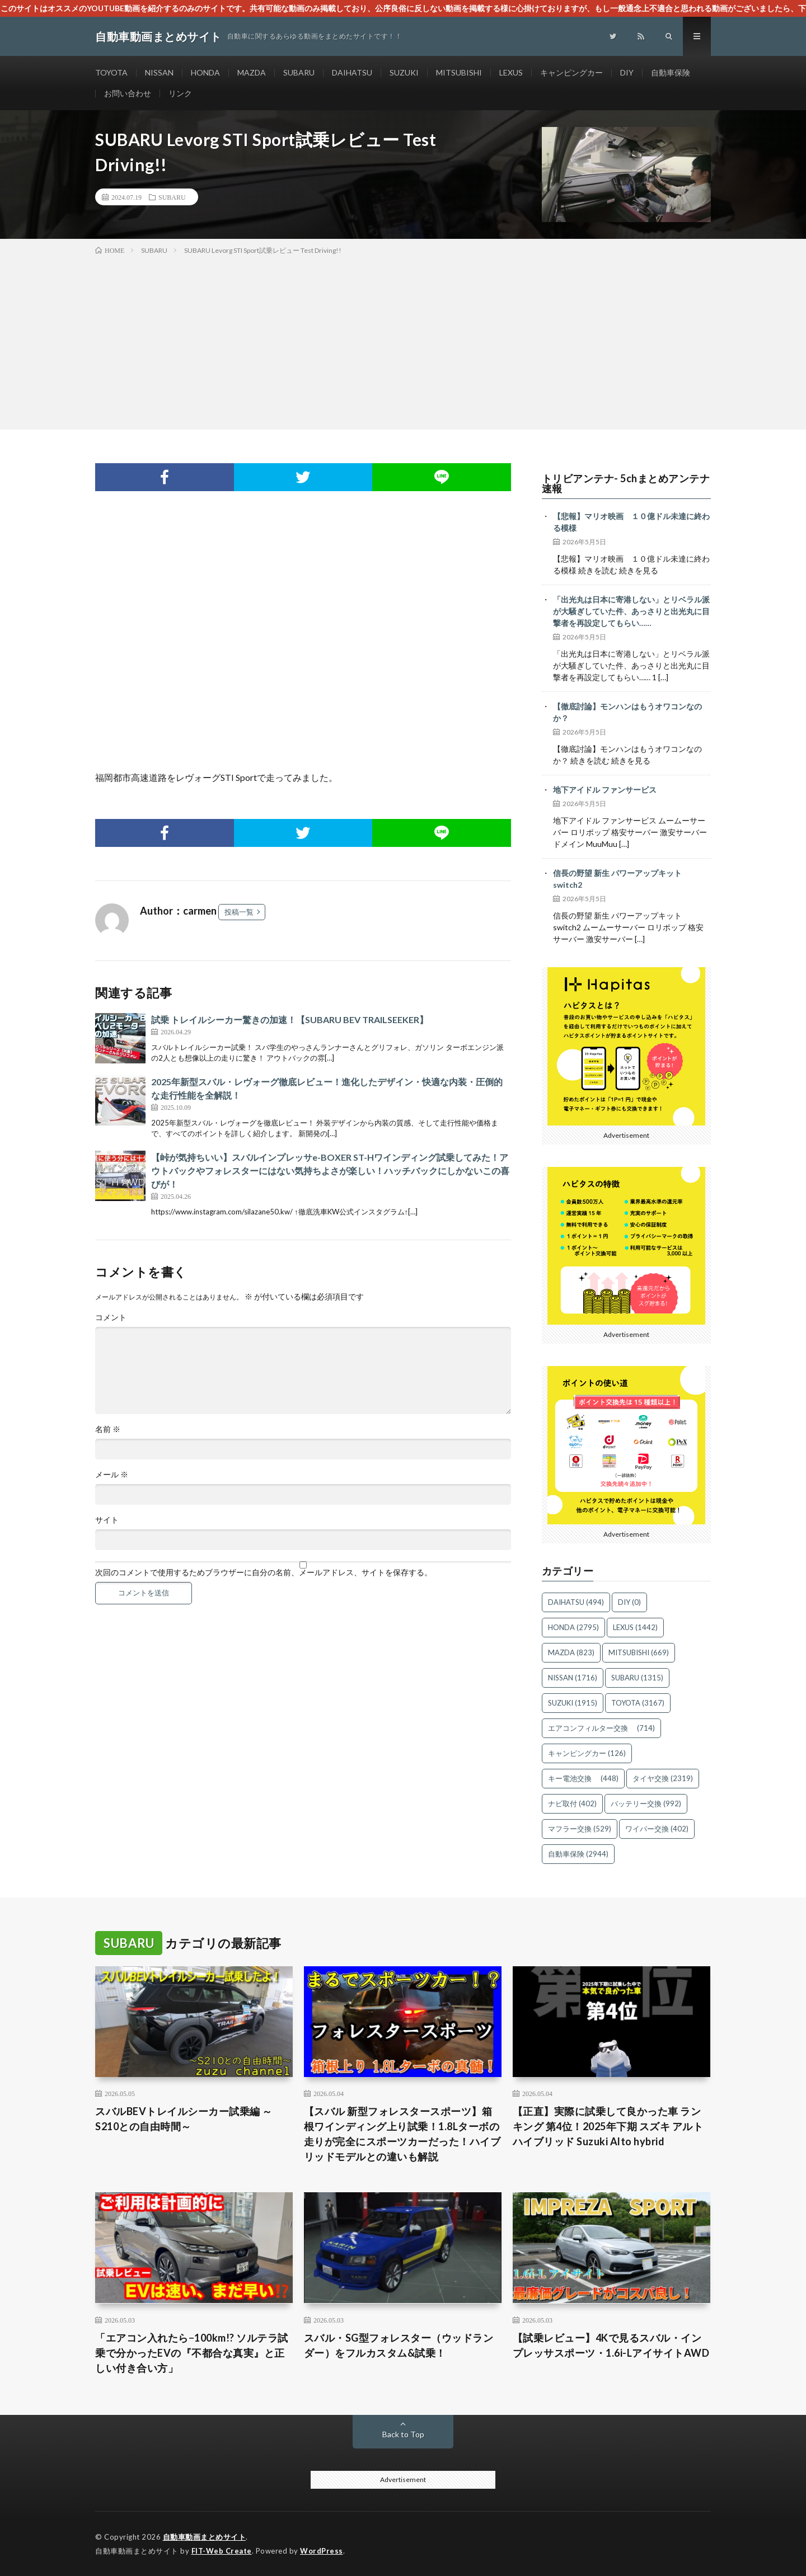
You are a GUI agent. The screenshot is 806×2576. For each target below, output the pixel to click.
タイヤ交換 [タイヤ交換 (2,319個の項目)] (662, 1778)
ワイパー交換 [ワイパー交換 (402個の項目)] (656, 1828)
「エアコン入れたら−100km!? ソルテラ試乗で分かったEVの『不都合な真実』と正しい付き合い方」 (191, 2353)
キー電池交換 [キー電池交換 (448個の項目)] (583, 1778)
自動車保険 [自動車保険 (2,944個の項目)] (578, 1853)
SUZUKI (404, 72)
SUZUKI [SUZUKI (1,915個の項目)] (572, 1702)
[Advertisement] (403, 340)
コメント (110, 1317)
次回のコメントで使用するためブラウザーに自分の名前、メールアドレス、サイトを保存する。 (263, 1572)
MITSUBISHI (459, 72)
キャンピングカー (571, 72)
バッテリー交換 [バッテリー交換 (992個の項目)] (646, 1803)
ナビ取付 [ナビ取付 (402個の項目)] (572, 1803)
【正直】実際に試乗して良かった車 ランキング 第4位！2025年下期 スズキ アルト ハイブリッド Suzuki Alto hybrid (608, 2126)
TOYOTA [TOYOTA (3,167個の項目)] (637, 1702)
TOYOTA (111, 72)
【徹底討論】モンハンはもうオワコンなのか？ (627, 712)
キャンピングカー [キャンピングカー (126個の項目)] (587, 1753)
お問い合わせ (127, 93)
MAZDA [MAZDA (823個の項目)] (571, 1652)
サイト (107, 1520)
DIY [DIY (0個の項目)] (629, 1602)
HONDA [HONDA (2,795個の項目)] (573, 1627)
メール (111, 1474)
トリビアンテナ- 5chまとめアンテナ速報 (626, 483)
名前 (107, 1429)
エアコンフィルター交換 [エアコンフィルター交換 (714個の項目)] (601, 1727)
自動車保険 (670, 72)
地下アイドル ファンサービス (605, 789)
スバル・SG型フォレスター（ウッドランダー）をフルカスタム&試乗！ (399, 2345)
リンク (180, 93)
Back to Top (403, 2434)
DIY (627, 72)
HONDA (205, 72)
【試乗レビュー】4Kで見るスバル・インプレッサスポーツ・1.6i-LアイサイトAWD (611, 2345)
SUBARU (299, 72)
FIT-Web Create (221, 2550)
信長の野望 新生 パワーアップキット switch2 (617, 878)
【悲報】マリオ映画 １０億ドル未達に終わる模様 (631, 522)
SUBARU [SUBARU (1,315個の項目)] (637, 1677)
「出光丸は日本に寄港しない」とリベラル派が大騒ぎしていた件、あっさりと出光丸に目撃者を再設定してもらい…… (631, 611)
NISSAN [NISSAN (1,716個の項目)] (572, 1677)
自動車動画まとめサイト (204, 2536)
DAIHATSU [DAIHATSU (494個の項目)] (576, 1602)
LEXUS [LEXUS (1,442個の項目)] (635, 1627)
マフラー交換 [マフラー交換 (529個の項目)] (579, 1828)
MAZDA (251, 72)
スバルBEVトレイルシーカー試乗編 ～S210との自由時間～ (184, 2118)
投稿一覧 (239, 911)
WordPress (321, 2550)
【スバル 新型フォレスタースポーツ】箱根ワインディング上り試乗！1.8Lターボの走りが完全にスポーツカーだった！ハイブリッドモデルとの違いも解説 (402, 2134)
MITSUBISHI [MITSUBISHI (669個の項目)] (638, 1652)
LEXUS (511, 72)
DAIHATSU (352, 72)
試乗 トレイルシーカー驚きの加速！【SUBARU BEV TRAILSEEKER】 (289, 1019)
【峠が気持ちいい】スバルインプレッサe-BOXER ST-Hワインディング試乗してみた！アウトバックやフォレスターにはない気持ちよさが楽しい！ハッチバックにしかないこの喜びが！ (330, 1170)
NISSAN (159, 72)
